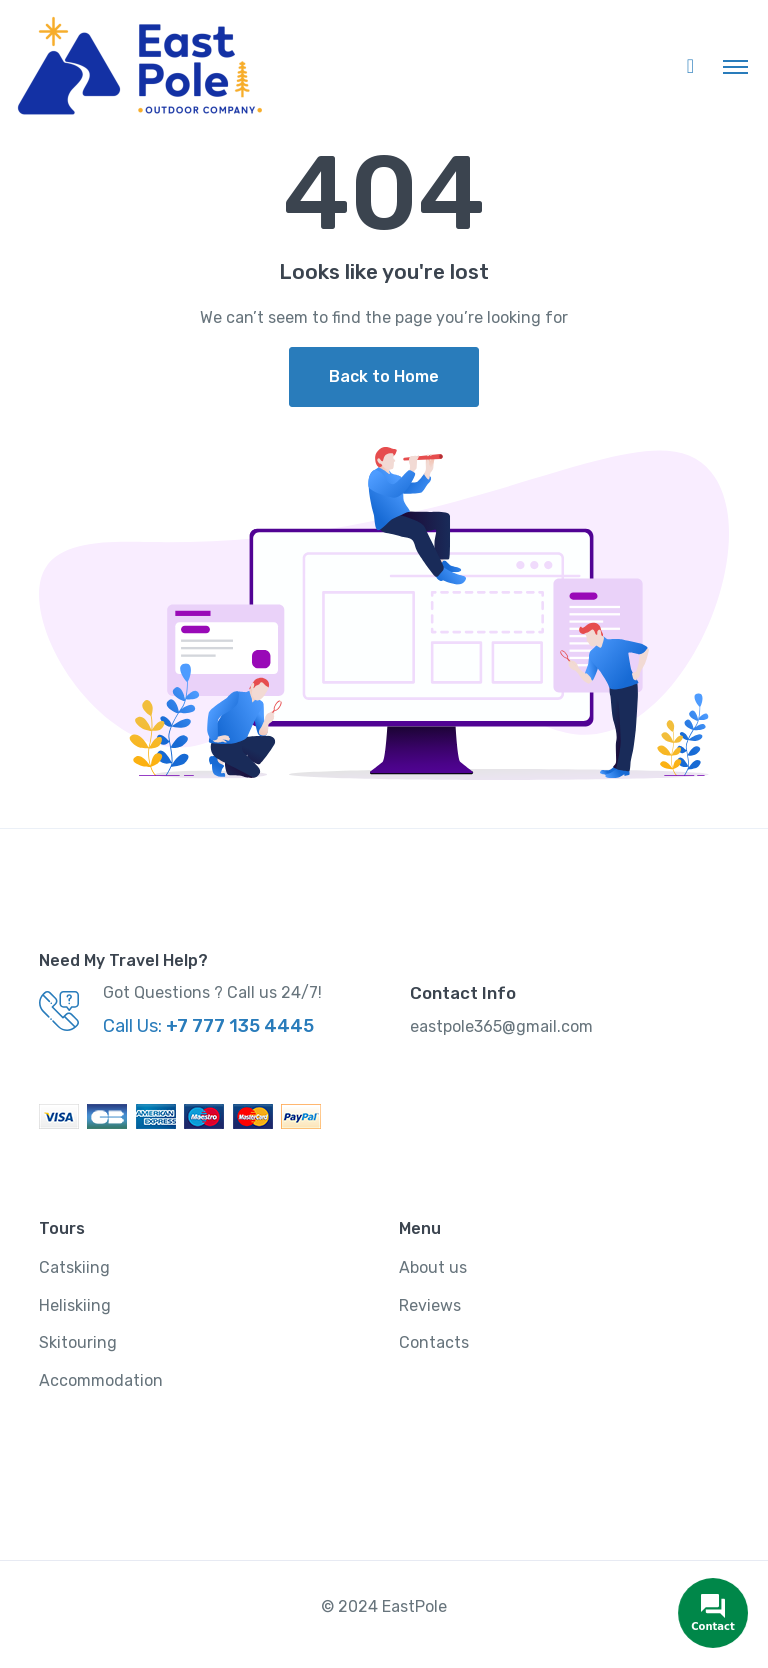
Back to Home (384, 376)
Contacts (434, 1342)
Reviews (430, 1305)
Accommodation (101, 1380)
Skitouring (78, 1342)
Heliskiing (75, 1305)
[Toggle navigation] (735, 66)
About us (433, 1267)
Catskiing (74, 1267)
